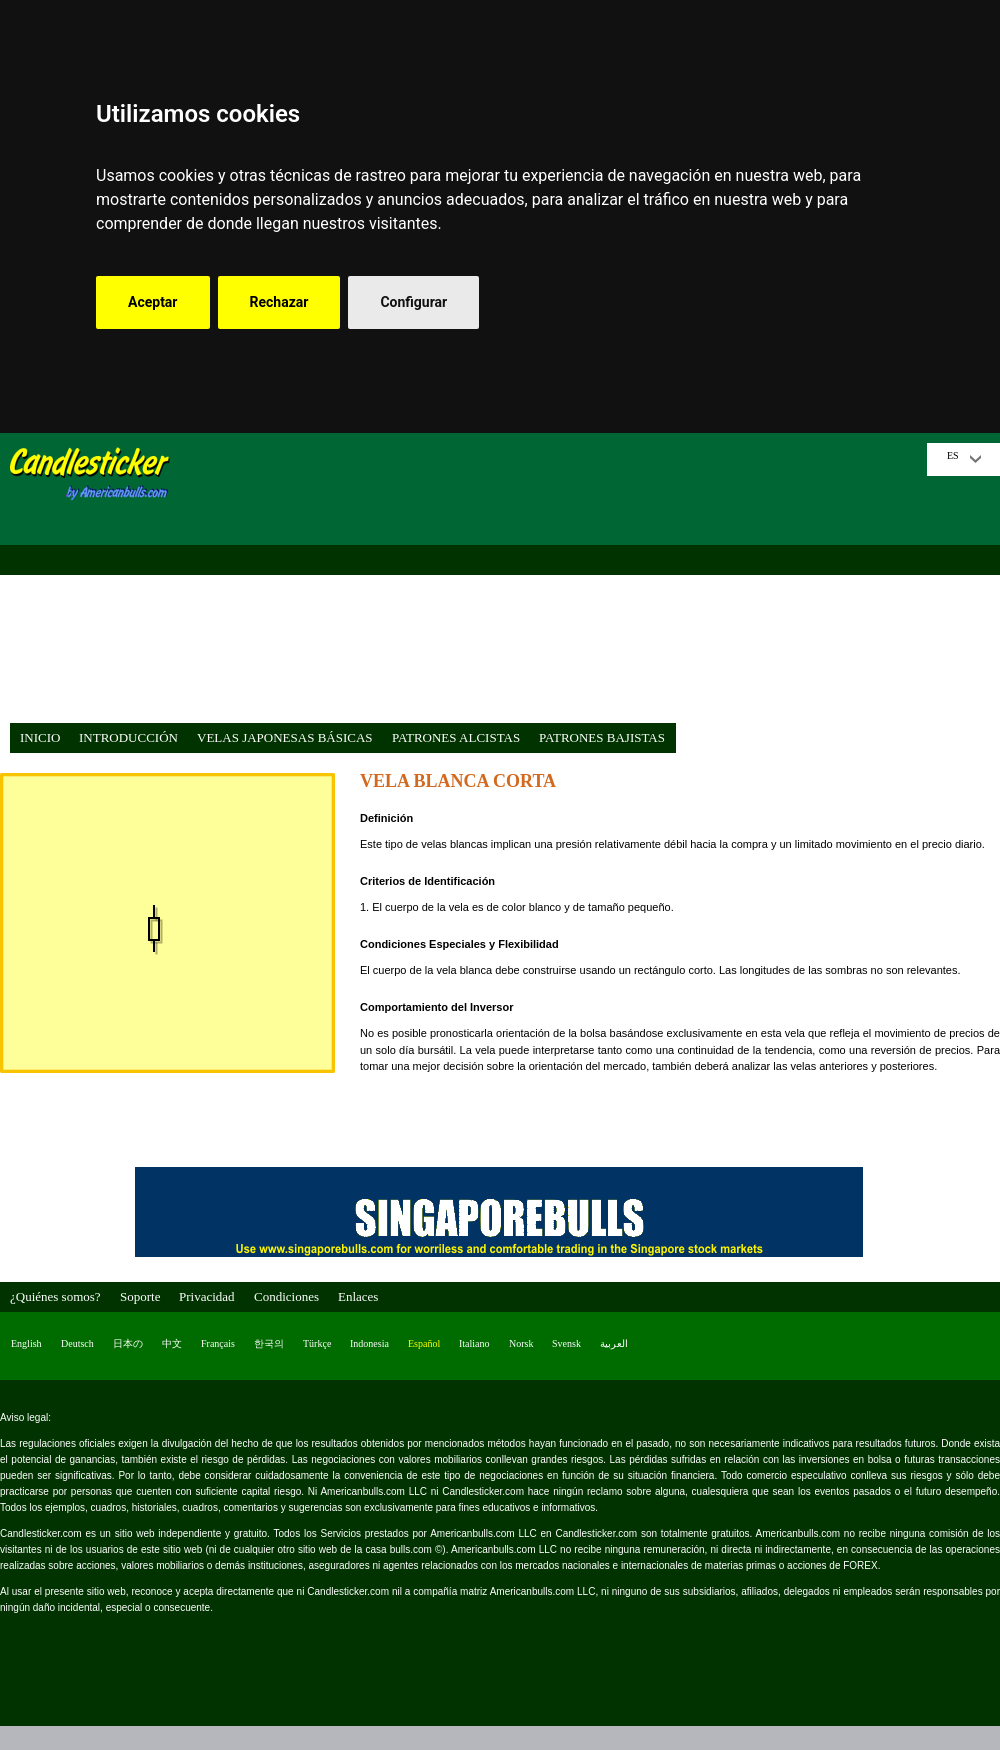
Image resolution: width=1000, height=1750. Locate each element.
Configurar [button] (413, 302)
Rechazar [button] (279, 302)
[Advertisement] (555, 583)
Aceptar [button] (153, 302)
